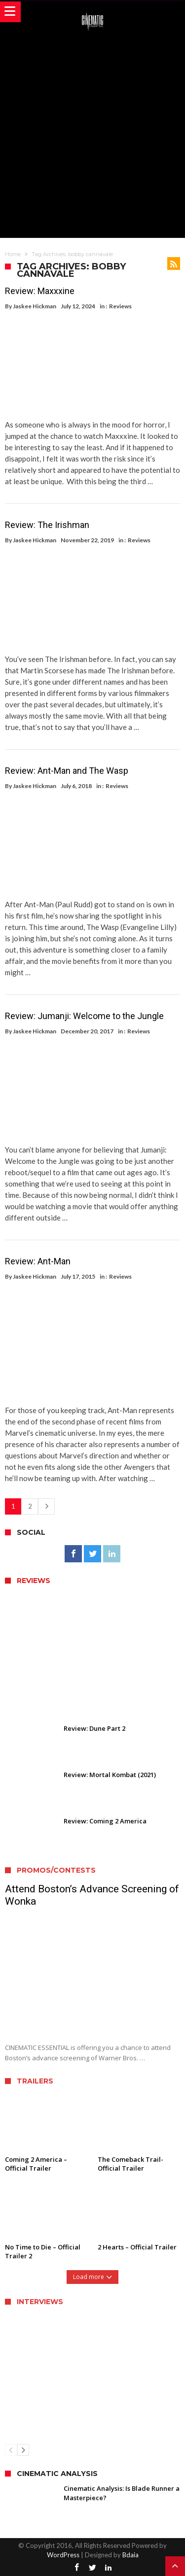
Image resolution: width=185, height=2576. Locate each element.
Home (13, 254)
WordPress (63, 2555)
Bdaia (130, 2555)
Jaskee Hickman (34, 306)
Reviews (120, 306)
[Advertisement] (92, 133)
